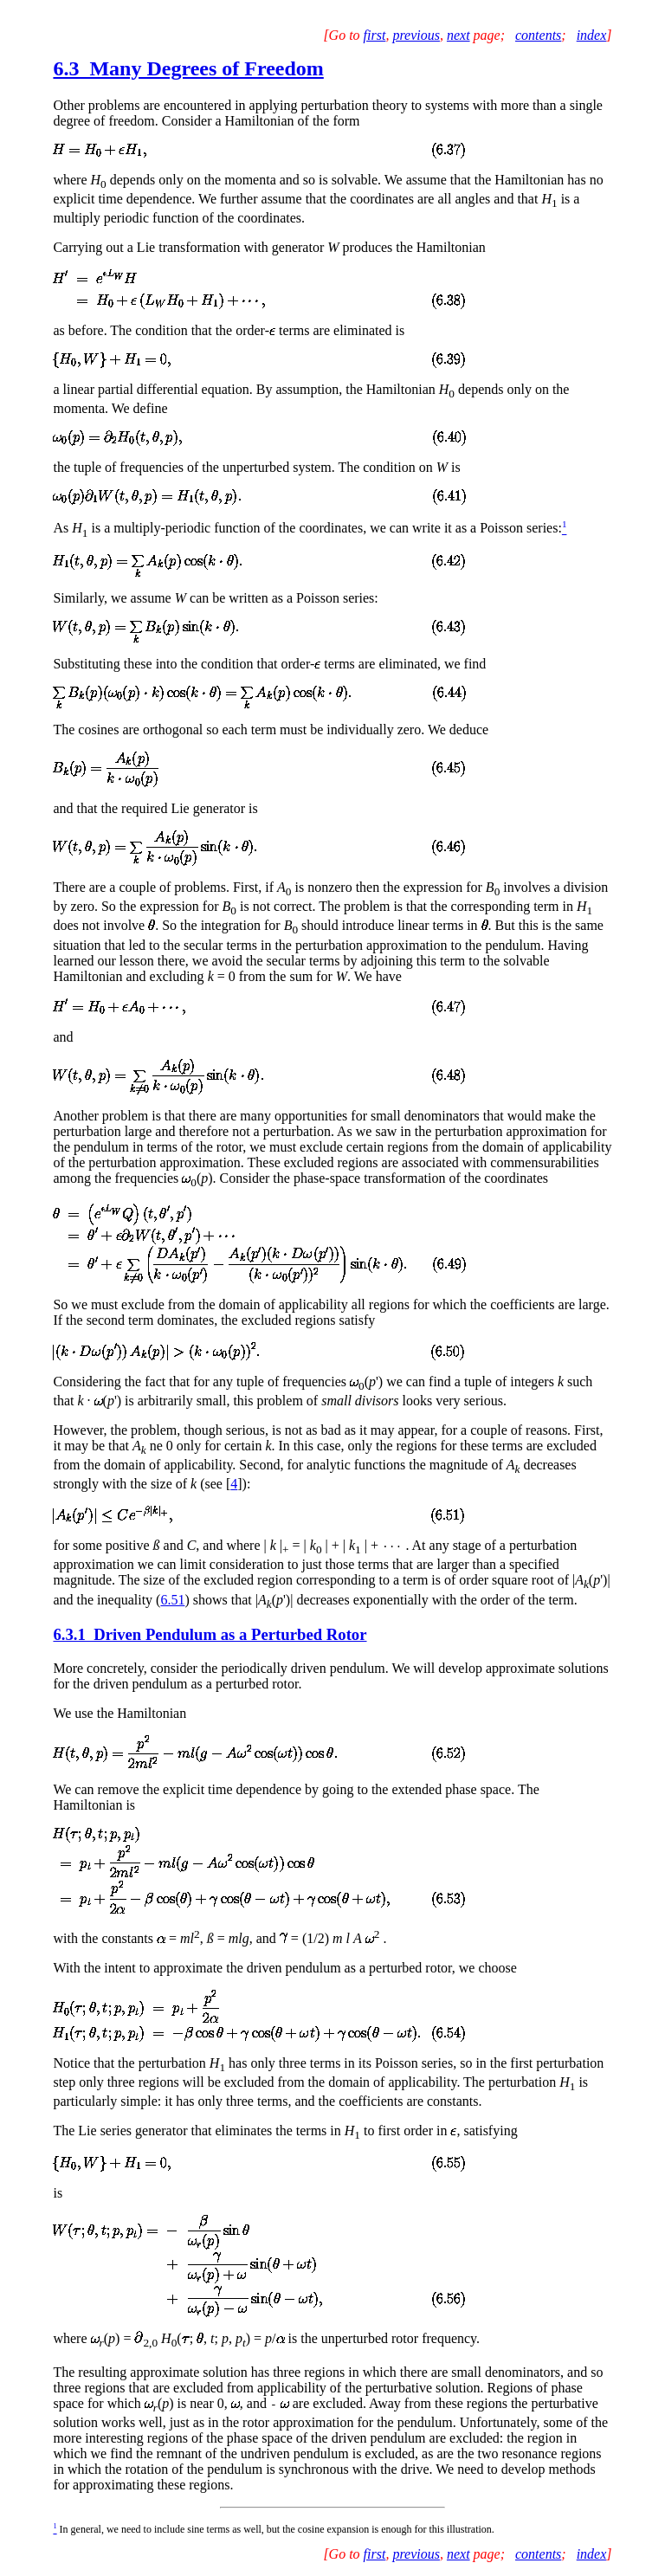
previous (416, 35)
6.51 (172, 1599)
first (375, 35)
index (592, 35)
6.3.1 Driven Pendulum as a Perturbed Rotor (209, 1634)
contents (538, 35)
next (458, 35)
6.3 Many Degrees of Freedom (188, 68)
